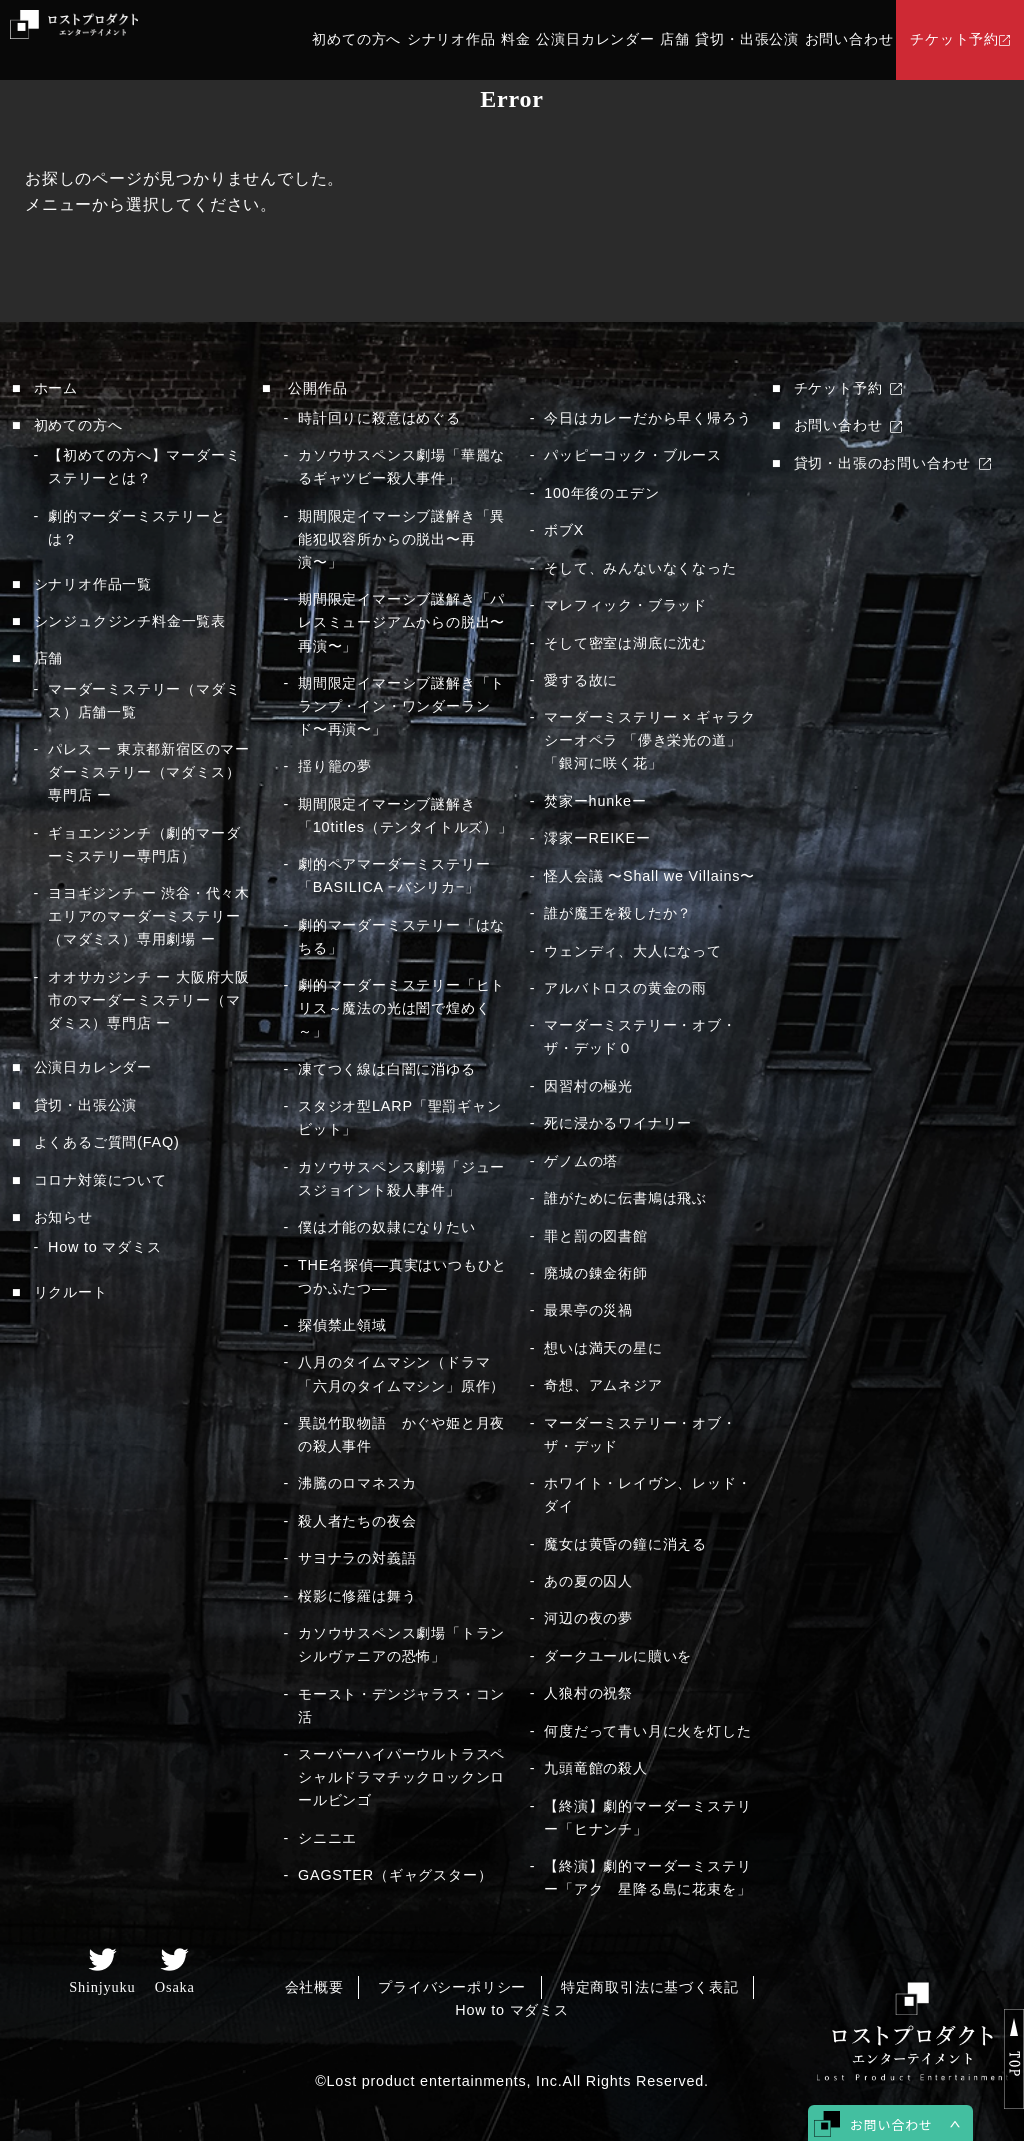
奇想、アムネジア (603, 1385)
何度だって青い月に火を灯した (647, 1731)
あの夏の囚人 (588, 1581)
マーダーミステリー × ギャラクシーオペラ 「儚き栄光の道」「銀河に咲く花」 (649, 740)
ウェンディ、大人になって (633, 951)
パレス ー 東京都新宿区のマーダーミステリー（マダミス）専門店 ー (149, 772)
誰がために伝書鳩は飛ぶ (625, 1198)
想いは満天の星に (603, 1348)
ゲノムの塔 (581, 1161)
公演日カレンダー (595, 39)
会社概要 (314, 1987)
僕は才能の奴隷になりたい (387, 1227)
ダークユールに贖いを (618, 1656)
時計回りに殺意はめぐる (379, 418)
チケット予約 (954, 39)
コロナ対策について (100, 1180)
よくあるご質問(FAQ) (107, 1142)
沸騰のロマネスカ (357, 1483)
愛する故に (581, 680)
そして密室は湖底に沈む (625, 643)
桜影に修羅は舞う (357, 1596)
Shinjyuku (102, 1987)
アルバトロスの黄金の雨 (625, 988)
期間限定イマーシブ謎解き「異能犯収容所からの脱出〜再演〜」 (401, 539)
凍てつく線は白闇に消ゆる (387, 1069)
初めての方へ (356, 39)
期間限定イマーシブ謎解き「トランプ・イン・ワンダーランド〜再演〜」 (401, 706)
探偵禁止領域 (342, 1325)
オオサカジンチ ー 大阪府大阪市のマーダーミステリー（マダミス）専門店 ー (149, 1000)
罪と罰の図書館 (596, 1236)
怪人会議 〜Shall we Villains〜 (649, 876)
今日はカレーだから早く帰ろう (647, 418)
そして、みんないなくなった (640, 568)
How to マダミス (105, 1247)
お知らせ (63, 1217)
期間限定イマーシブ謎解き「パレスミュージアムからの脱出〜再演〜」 (401, 622)
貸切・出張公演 (747, 39)
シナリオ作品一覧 (93, 584)
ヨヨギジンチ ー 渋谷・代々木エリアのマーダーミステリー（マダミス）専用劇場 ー (149, 916)
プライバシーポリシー (452, 1987)
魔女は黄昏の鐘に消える (625, 1544)
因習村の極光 (588, 1086)
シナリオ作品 (451, 39)
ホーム (56, 388)
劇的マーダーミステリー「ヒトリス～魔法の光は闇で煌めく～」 (401, 1008)
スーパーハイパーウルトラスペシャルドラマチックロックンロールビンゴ (401, 1777)
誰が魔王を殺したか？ (618, 913)
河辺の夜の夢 (588, 1618)
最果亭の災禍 (588, 1310)
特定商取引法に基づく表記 (650, 1987)
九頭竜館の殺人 (596, 1768)
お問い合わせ (849, 39)
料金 (516, 39)
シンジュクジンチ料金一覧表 (130, 621)
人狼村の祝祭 (588, 1693)
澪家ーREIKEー (597, 838)
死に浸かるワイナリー (618, 1123)
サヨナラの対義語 (357, 1558)
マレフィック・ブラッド (625, 605)
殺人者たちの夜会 (357, 1521)
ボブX (564, 530)
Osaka (175, 1987)
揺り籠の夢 (335, 766)
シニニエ (327, 1838)
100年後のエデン (601, 493)
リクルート (71, 1292)
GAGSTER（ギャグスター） (395, 1875)
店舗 (675, 39)
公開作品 (317, 388)
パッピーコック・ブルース (633, 455)
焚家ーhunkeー (595, 801)
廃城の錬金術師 (596, 1273)
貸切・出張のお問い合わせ (883, 463)
